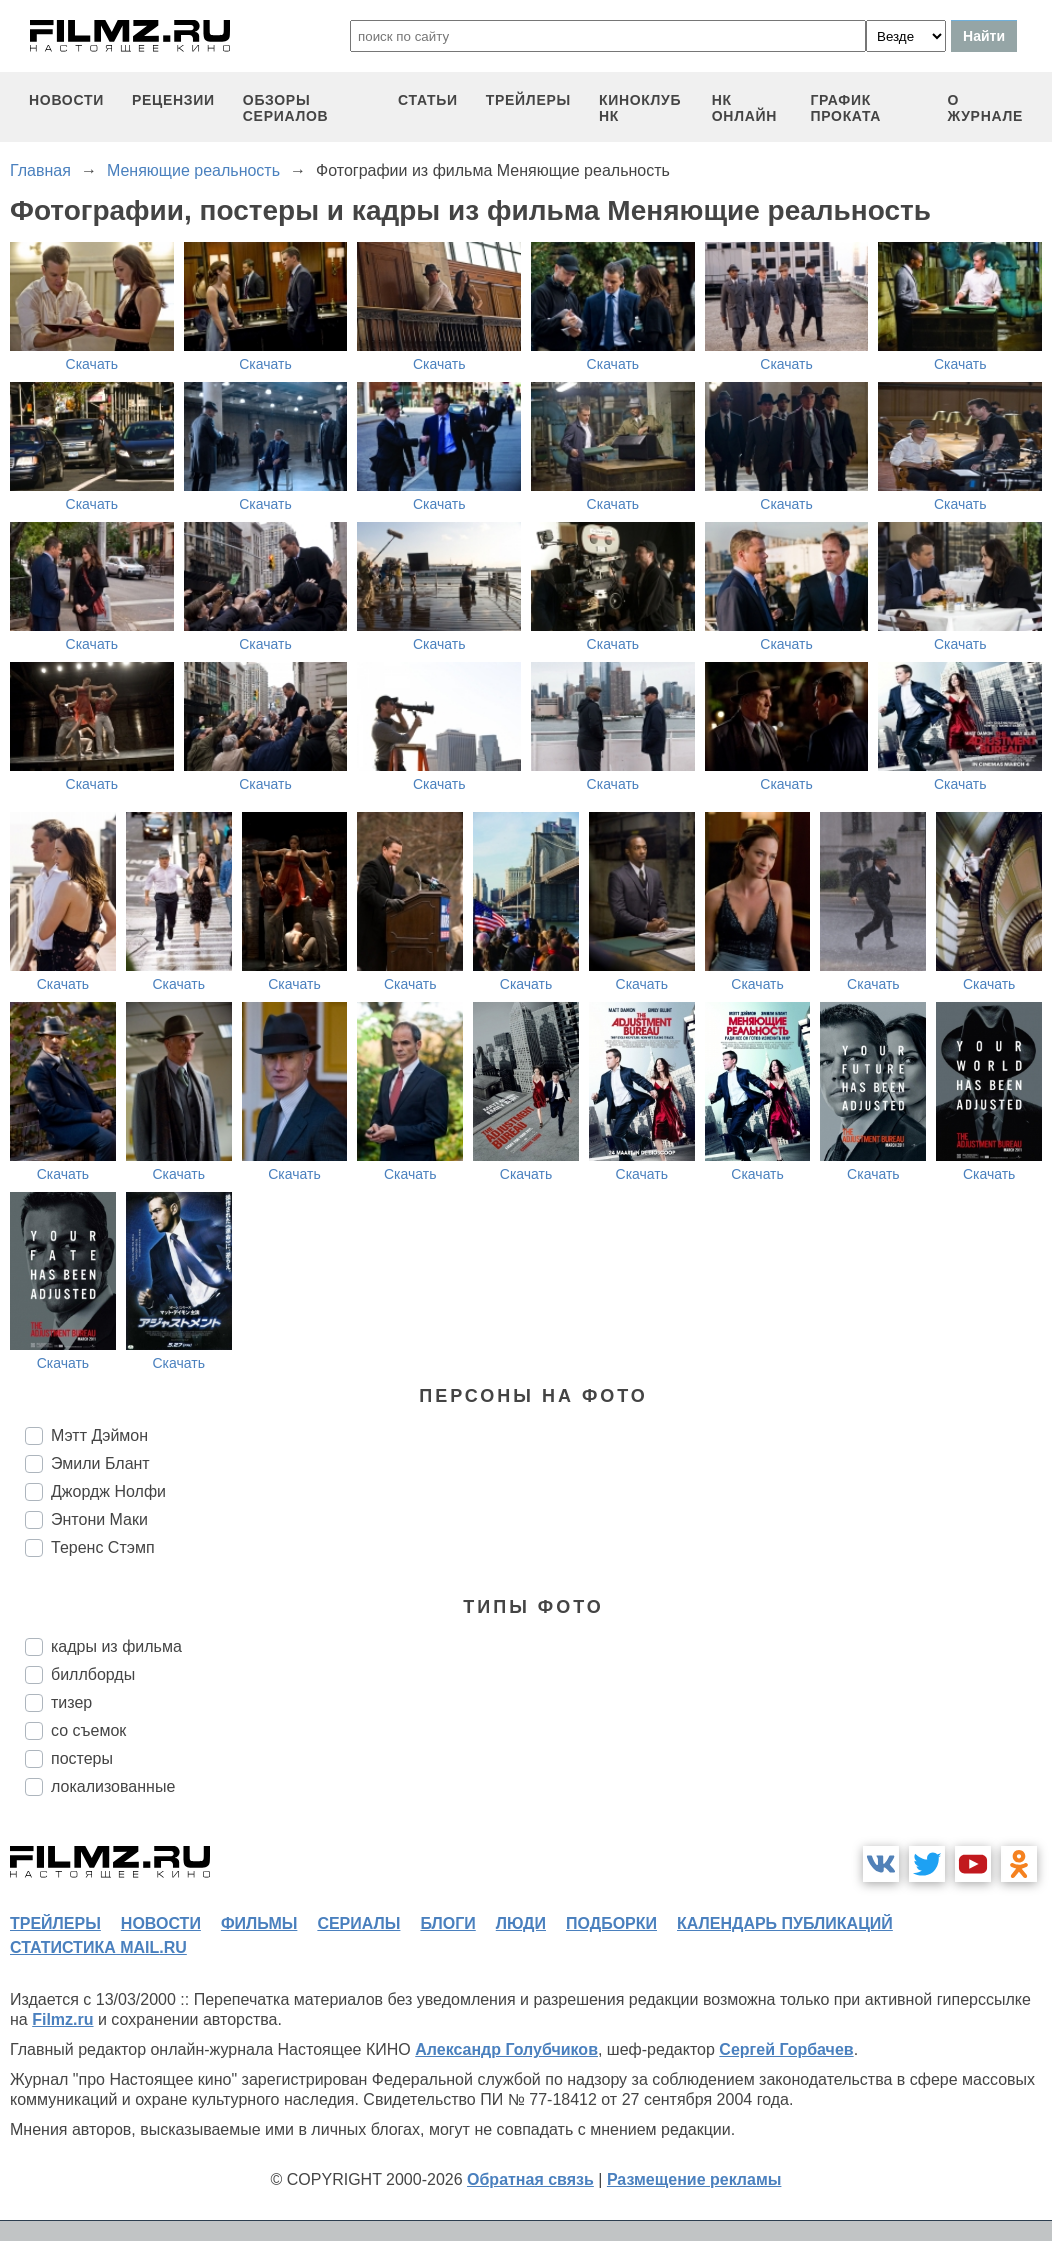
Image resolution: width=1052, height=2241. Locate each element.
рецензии (173, 100)
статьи (428, 100)
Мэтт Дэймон (99, 1435)
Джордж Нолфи (108, 1491)
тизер (71, 1702)
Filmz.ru (62, 2019)
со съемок (88, 1730)
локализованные (113, 1786)
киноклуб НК (640, 108)
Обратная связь (530, 2179)
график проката (845, 108)
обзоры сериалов (286, 108)
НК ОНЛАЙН (744, 108)
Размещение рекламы (694, 2179)
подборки (611, 1923)
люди (521, 1923)
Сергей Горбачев (786, 2049)
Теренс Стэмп (103, 1547)
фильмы (259, 1923)
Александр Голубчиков (506, 2049)
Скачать (92, 364)
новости (66, 100)
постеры (82, 1758)
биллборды (93, 1674)
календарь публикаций (785, 1923)
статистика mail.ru (98, 1947)
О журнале (985, 108)
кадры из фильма (116, 1646)
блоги (447, 1923)
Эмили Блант (100, 1463)
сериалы (358, 1923)
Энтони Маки (99, 1519)
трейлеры (528, 100)
